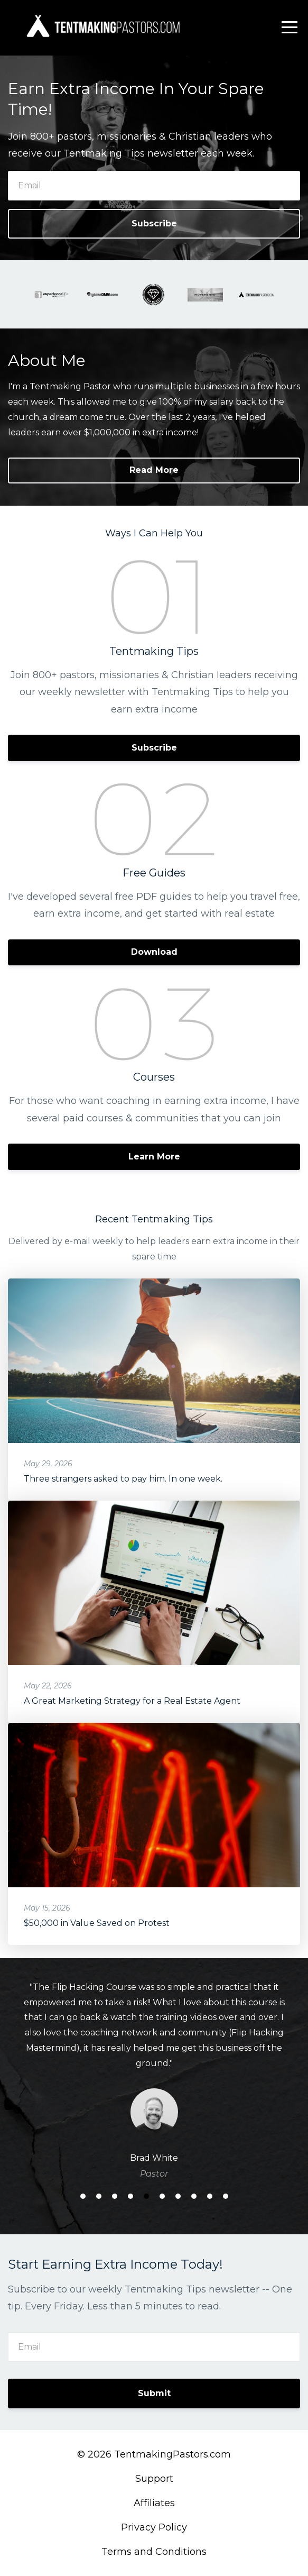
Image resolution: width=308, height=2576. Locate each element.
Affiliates (154, 2503)
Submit (154, 2393)
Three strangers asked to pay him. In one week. (123, 1479)
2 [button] (98, 2196)
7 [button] (178, 2196)
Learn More (154, 1157)
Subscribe (154, 223)
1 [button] (83, 2196)
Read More (154, 470)
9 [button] (209, 2196)
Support (154, 2478)
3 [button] (114, 2196)
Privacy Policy (154, 2527)
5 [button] (146, 2196)
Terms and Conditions (154, 2551)
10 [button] (225, 2196)
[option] (154, 2079)
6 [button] (162, 2196)
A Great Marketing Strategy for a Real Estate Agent (132, 1701)
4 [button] (130, 2196)
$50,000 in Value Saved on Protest (97, 1923)
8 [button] (194, 2196)
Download (154, 952)
